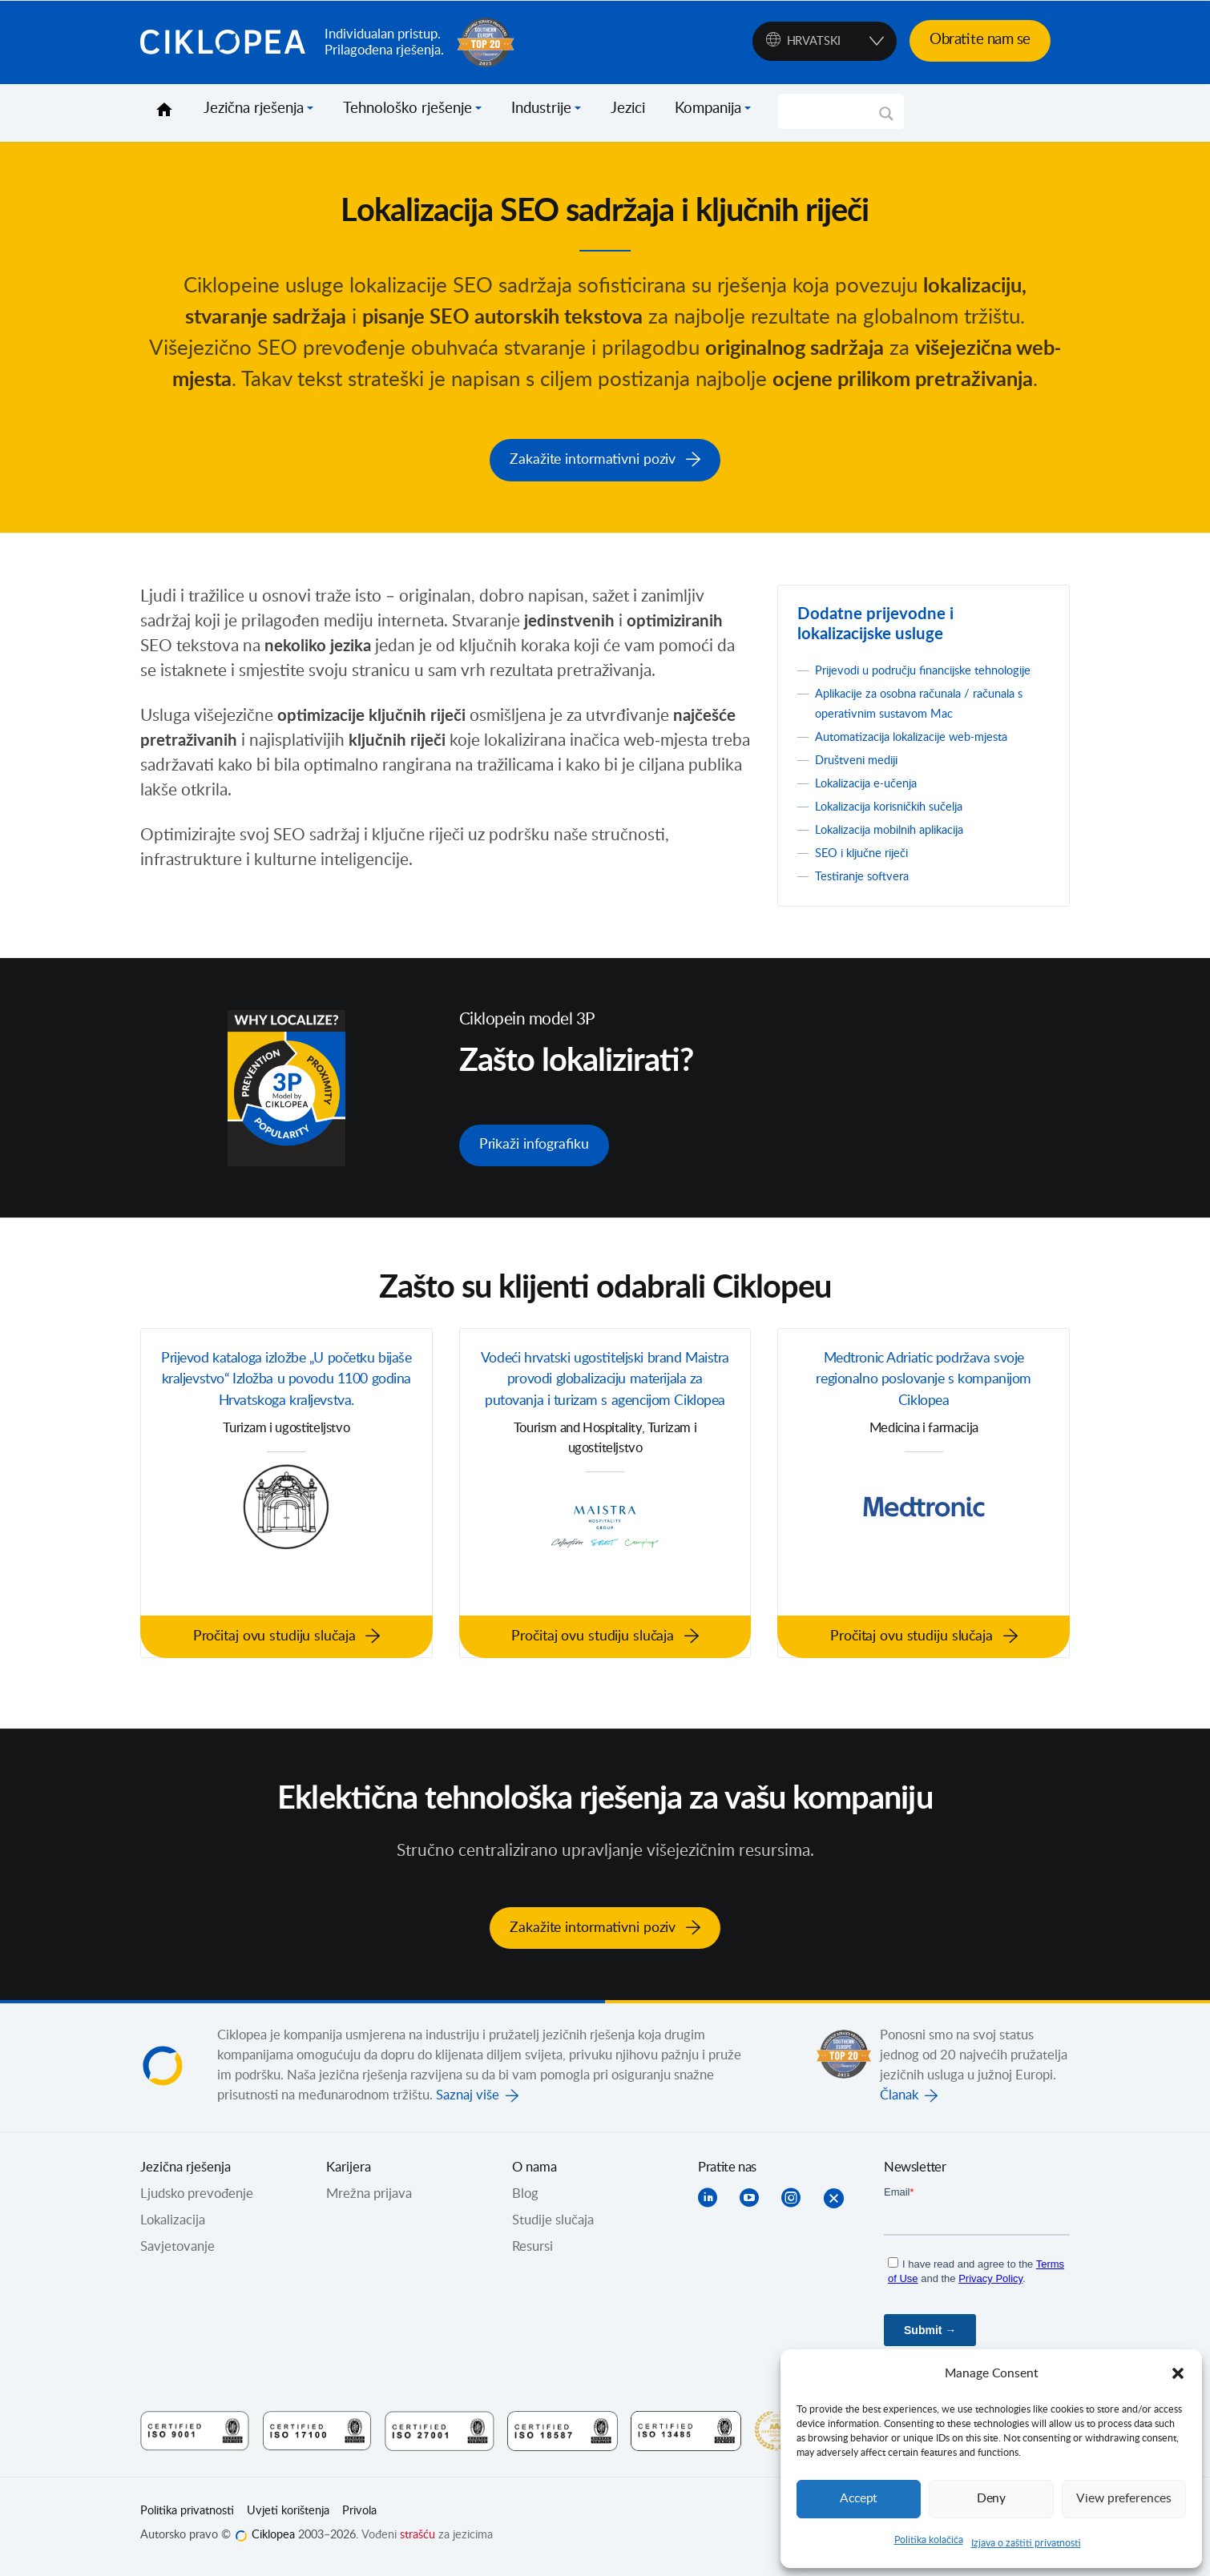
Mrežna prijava (369, 2200)
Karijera (348, 2173)
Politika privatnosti (187, 2517)
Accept (859, 2499)
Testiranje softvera (868, 891)
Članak (899, 2101)
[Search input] (834, 111)
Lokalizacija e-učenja (874, 798)
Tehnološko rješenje (407, 109)
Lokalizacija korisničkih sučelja (900, 821)
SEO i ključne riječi (868, 868)
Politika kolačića (928, 2540)
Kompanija (708, 109)
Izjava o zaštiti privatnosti (1026, 2543)
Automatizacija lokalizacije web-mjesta (926, 752)
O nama (534, 2173)
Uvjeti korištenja (288, 2517)
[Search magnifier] (886, 119)
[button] (1178, 2373)
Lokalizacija (172, 2226)
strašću (417, 2540)
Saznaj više (467, 2101)
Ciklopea (226, 42)
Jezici (628, 109)
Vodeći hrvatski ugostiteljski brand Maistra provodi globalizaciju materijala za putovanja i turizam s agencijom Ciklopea (605, 1408)
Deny (991, 2499)
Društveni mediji (863, 775)
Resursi (532, 2253)
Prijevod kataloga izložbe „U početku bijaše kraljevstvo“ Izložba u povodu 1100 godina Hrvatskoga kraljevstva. (287, 1408)
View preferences (1123, 2499)
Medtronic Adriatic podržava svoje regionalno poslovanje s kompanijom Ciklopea (924, 1395)
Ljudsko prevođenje (196, 2200)
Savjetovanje (177, 2253)
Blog (525, 2200)
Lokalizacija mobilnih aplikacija (901, 845)
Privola (359, 2517)
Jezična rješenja (254, 109)
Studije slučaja (553, 2226)
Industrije (541, 109)
